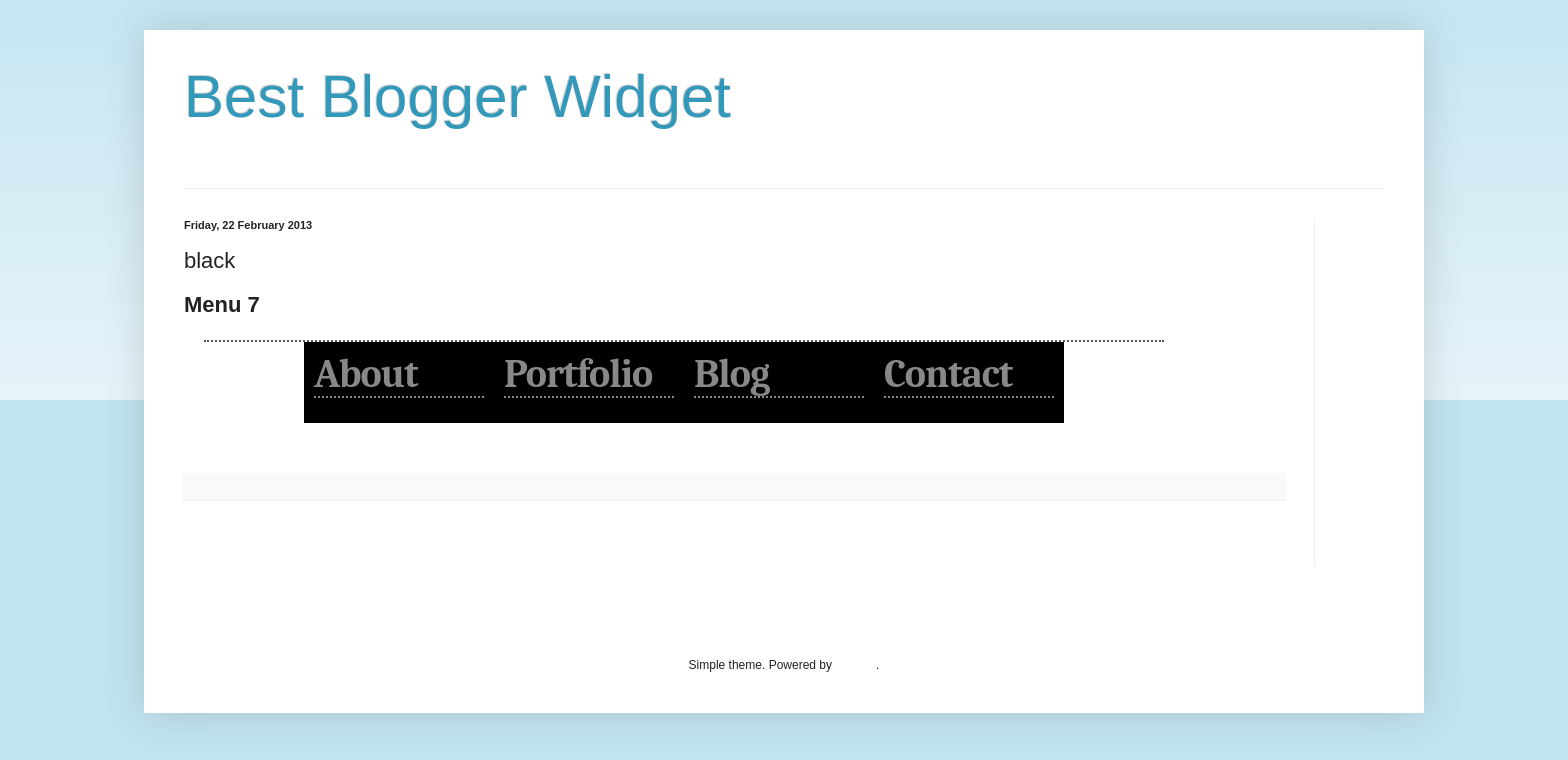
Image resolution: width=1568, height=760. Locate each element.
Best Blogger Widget (457, 96)
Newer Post (220, 546)
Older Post (1250, 546)
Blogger (855, 665)
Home (737, 546)
